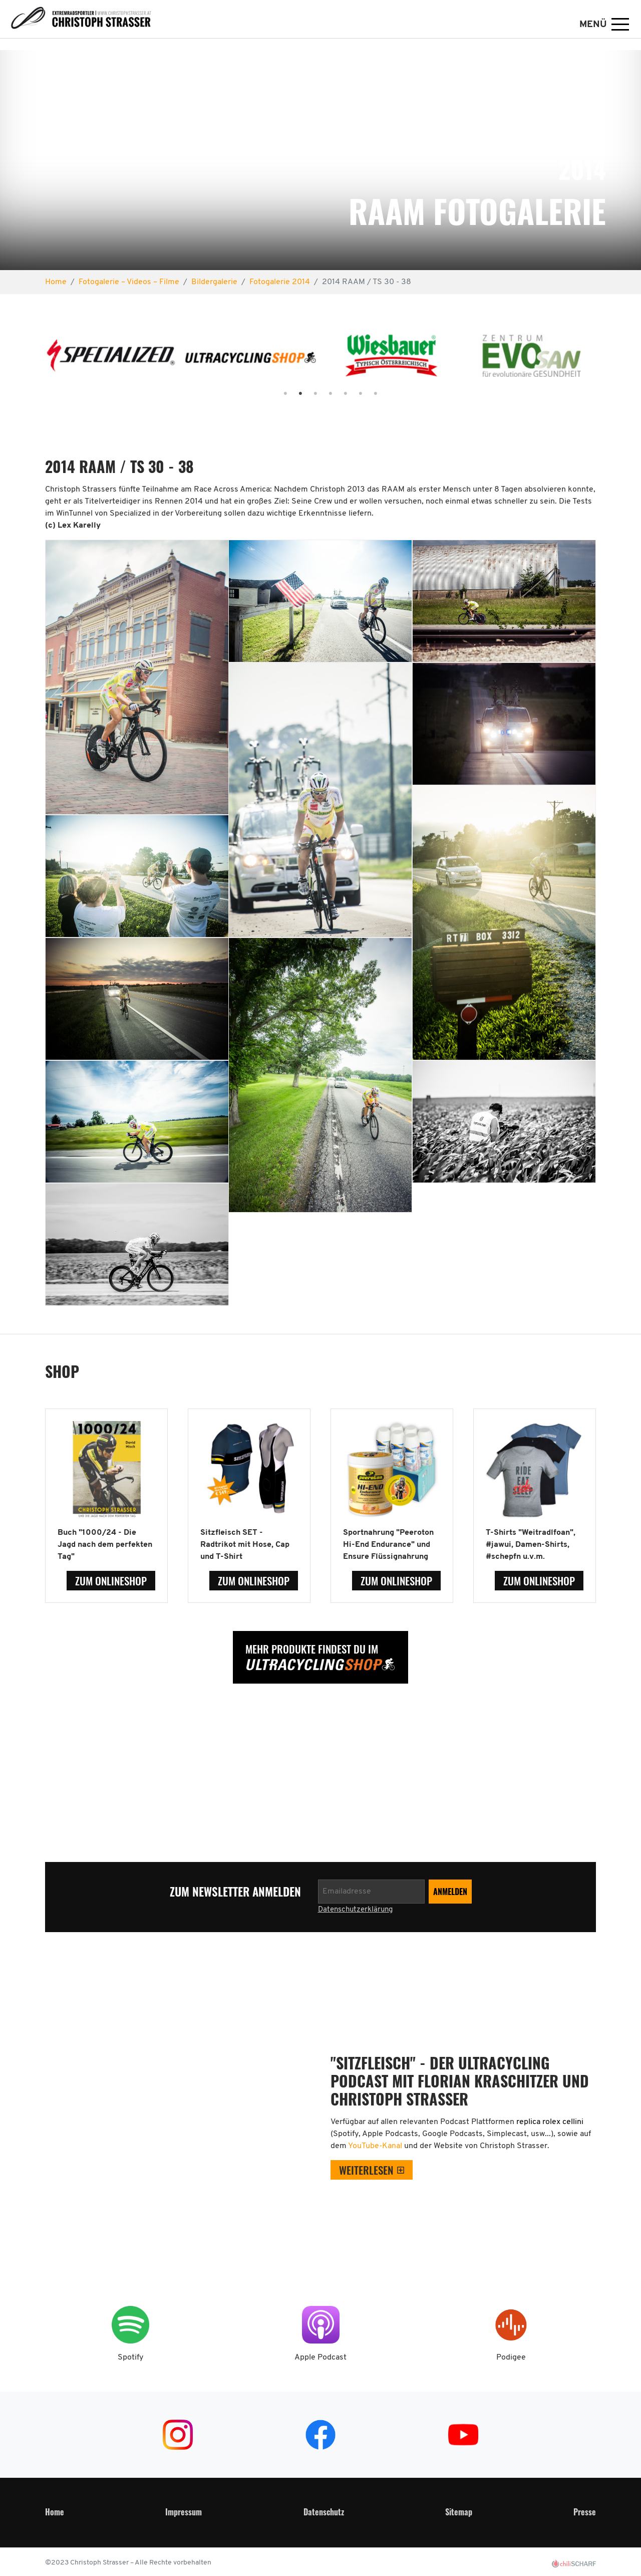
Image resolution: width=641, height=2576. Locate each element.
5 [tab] (336, 394)
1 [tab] (275, 394)
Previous (34, 360)
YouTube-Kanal (376, 2146)
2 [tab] (290, 394)
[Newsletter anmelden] (371, 1892)
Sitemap (458, 2512)
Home (54, 2512)
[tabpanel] (111, 359)
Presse (584, 2512)
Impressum (183, 2512)
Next (607, 360)
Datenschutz (323, 2512)
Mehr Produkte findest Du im (311, 1649)
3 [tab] (305, 394)
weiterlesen (366, 2170)
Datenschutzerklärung (355, 1910)
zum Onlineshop (111, 1580)
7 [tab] (366, 394)
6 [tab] (351, 394)
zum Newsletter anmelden (236, 1891)
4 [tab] (320, 394)
